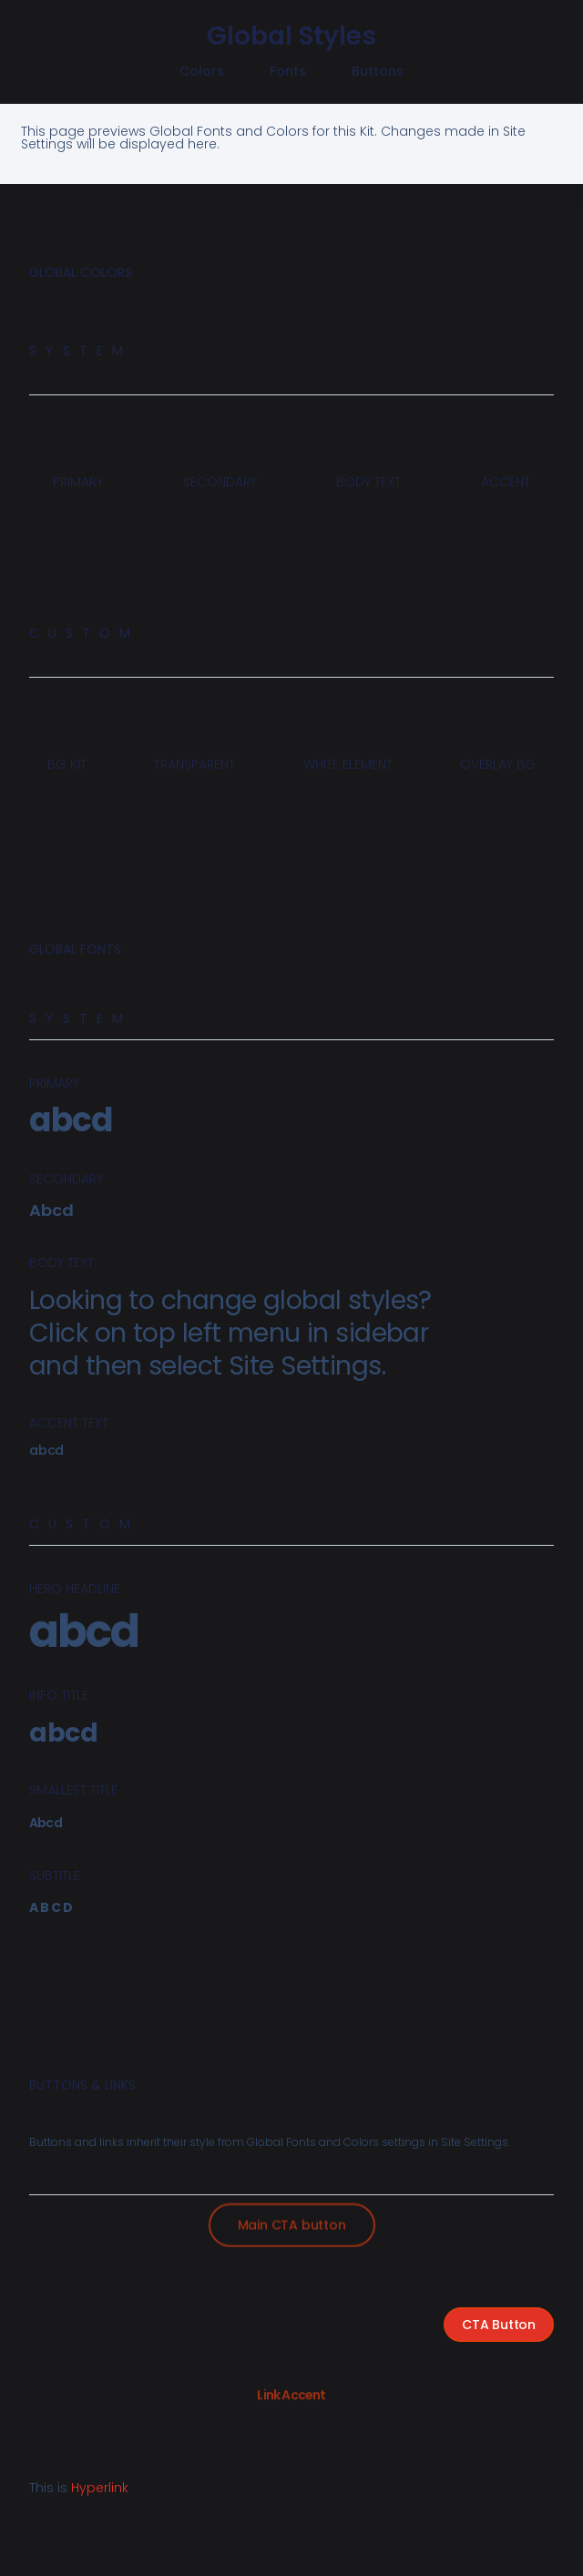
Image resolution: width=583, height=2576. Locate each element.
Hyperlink (99, 2488)
